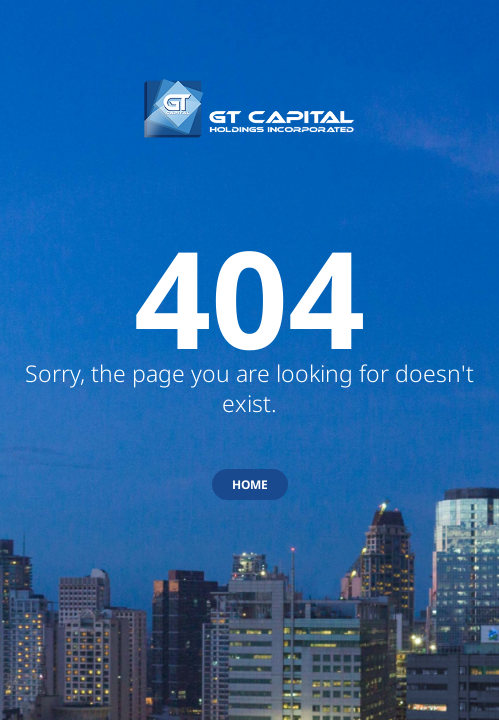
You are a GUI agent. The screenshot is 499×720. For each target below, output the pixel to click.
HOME (250, 484)
